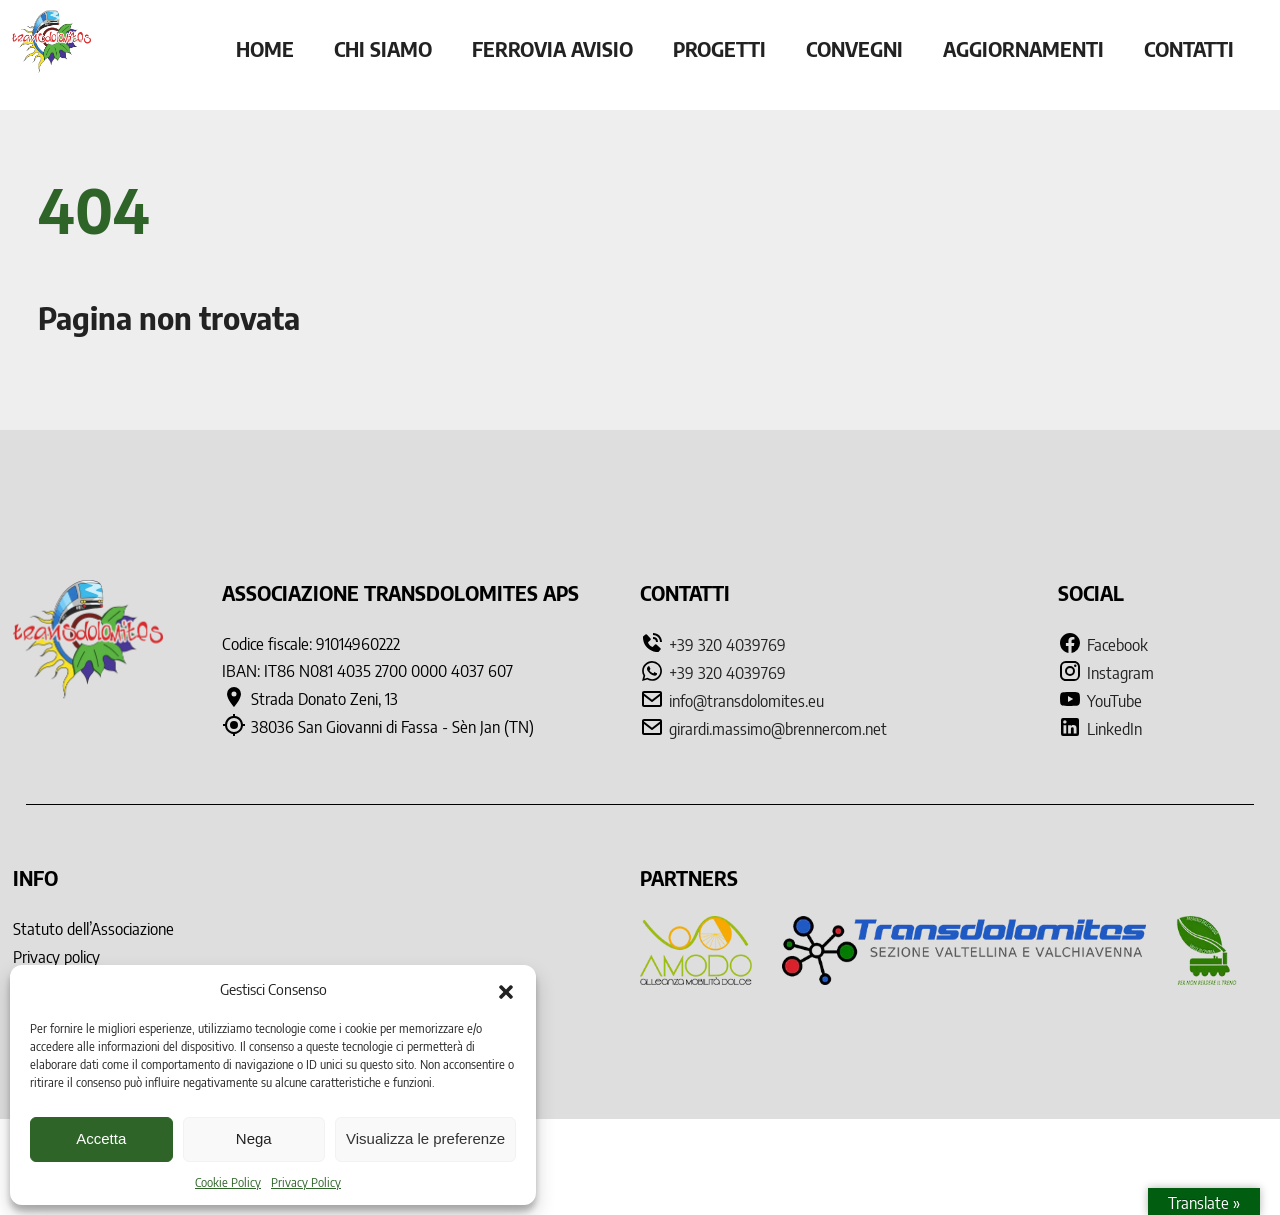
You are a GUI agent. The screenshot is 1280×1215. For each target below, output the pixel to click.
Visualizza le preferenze (425, 1138)
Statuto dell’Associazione (93, 929)
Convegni (854, 48)
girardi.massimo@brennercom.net (778, 729)
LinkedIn (1100, 729)
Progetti (719, 48)
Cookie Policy (228, 1182)
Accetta (101, 1138)
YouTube (1100, 701)
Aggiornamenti (1023, 48)
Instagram (1106, 673)
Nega (254, 1138)
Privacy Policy (306, 1182)
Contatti (1189, 48)
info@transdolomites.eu (746, 701)
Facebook (1103, 645)
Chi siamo (383, 48)
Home (265, 48)
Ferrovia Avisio (552, 48)
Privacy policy (56, 957)
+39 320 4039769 (727, 645)
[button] (506, 990)
